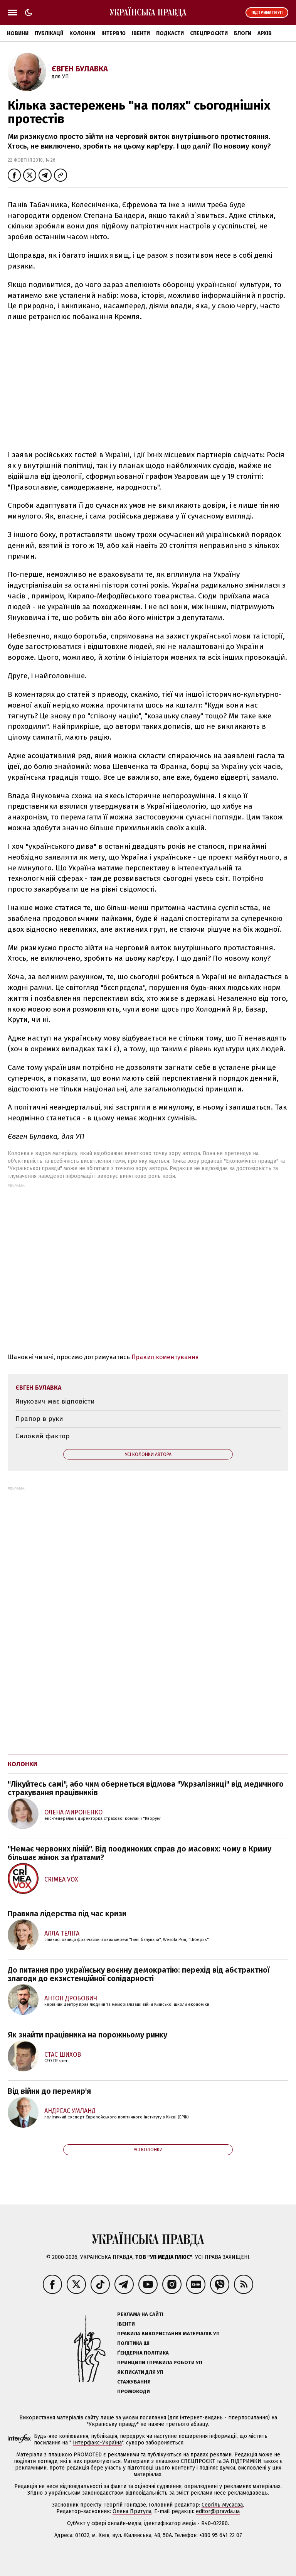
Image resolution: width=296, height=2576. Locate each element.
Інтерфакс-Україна (97, 2442)
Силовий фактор (42, 1436)
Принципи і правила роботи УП (159, 2362)
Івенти (141, 33)
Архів (264, 33)
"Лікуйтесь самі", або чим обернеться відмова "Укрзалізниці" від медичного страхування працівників (146, 1788)
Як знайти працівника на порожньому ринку (87, 2034)
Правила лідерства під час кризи (67, 1913)
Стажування (134, 2382)
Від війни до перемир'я (49, 2091)
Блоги (242, 33)
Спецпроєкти (209, 33)
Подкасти (170, 33)
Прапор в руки (39, 1419)
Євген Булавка (80, 68)
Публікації (49, 33)
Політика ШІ (133, 2343)
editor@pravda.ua (218, 2511)
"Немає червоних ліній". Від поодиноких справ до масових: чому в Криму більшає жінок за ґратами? (139, 1853)
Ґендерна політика (143, 2353)
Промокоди (133, 2391)
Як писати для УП (140, 2372)
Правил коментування (165, 1357)
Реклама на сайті (140, 2314)
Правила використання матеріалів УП (168, 2333)
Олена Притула (132, 2511)
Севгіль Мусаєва (222, 2505)
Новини (18, 33)
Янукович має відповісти (55, 1401)
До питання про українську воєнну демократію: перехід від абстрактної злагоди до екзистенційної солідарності (139, 1974)
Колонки (82, 33)
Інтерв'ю (113, 33)
